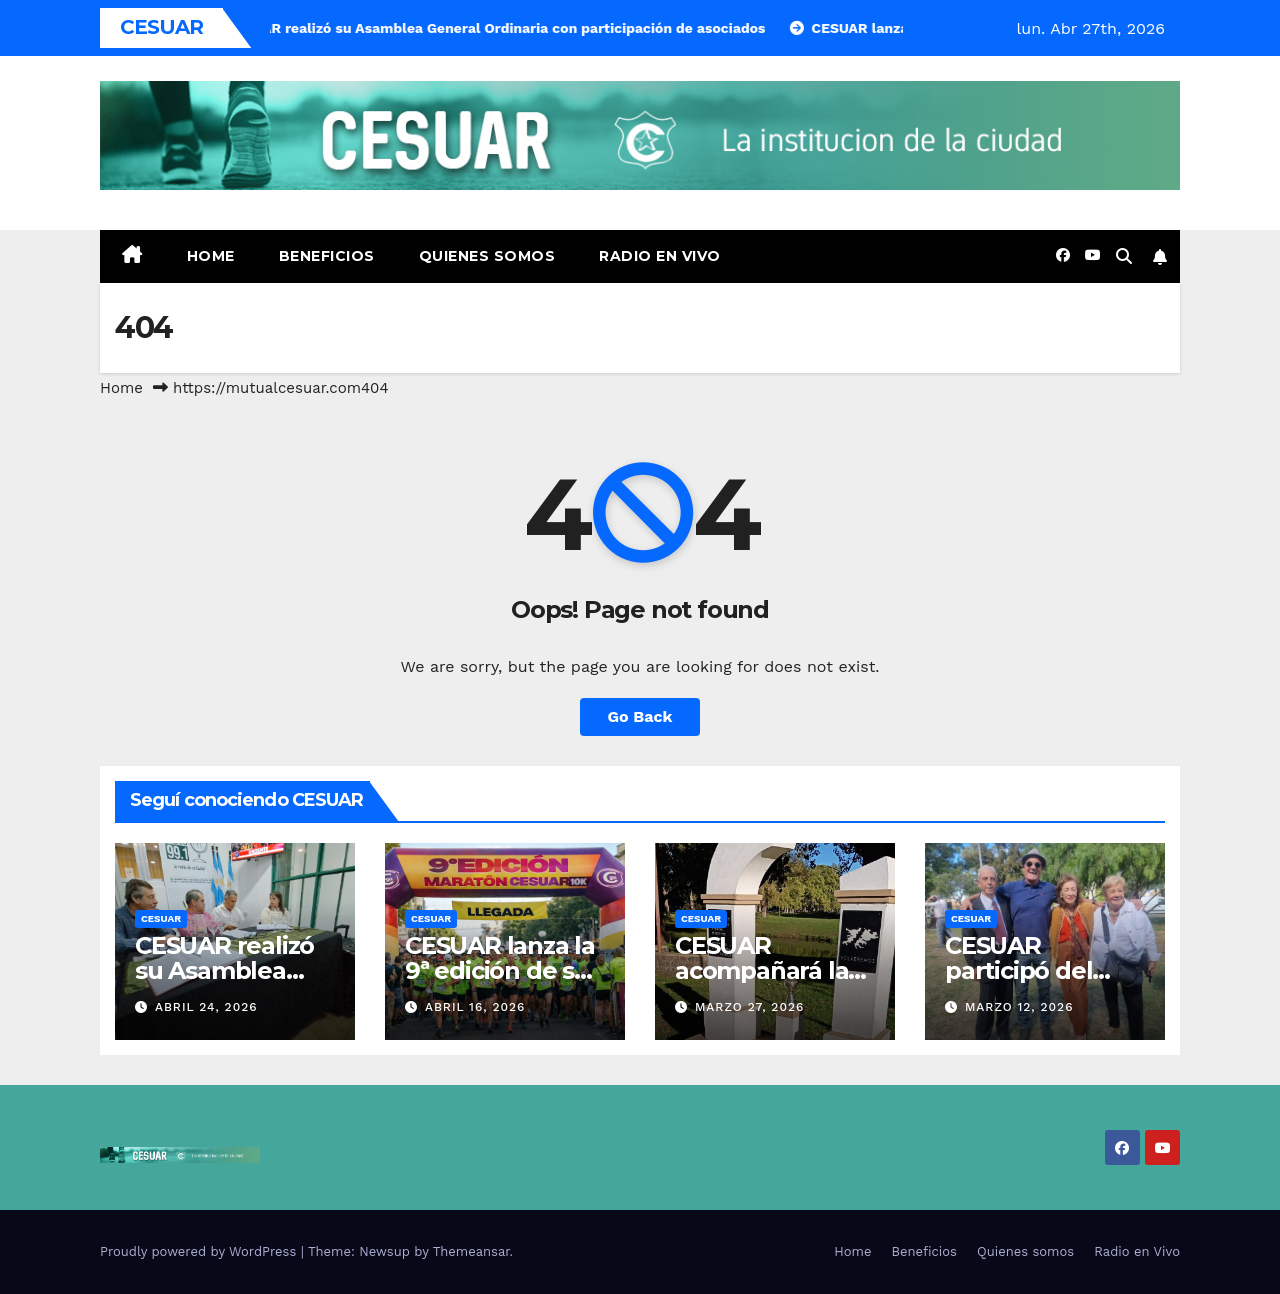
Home (211, 256)
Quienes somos (487, 256)
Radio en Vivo (660, 256)
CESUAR (161, 918)
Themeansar (471, 1251)
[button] (1124, 256)
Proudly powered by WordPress (200, 1251)
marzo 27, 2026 (749, 1007)
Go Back (640, 716)
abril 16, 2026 (475, 1007)
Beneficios (327, 256)
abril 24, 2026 (206, 1007)
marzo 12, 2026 (1019, 1007)
